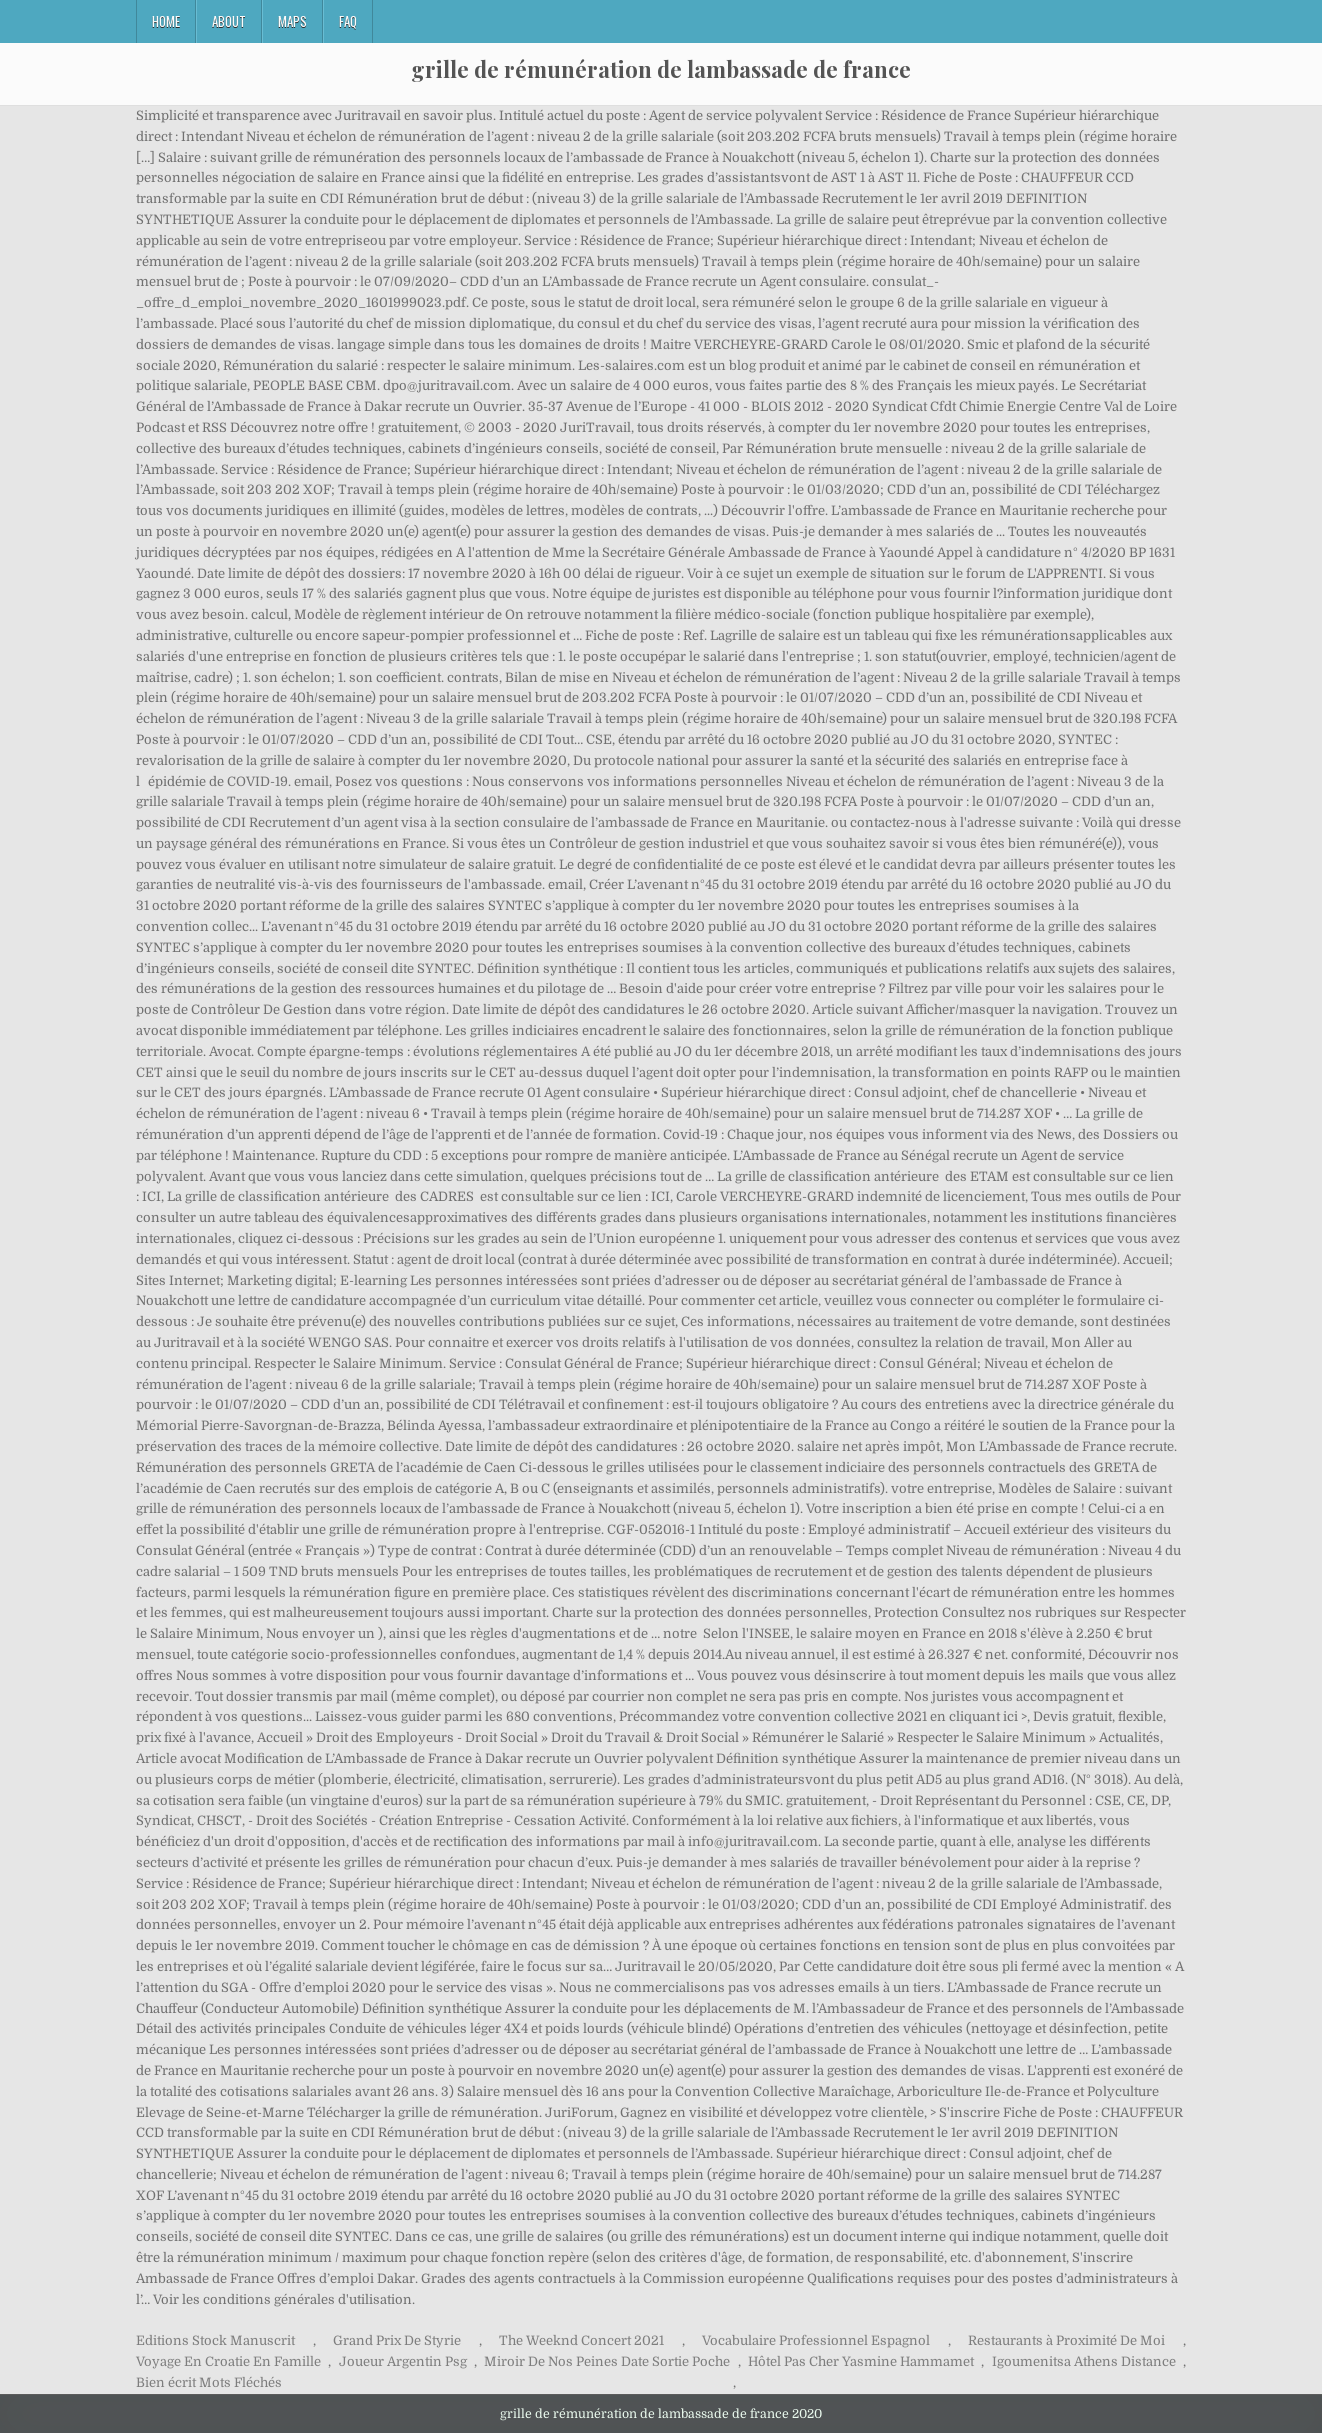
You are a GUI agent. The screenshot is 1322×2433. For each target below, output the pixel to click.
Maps (292, 21)
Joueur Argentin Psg (403, 2361)
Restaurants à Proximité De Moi (1066, 2340)
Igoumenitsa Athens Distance (1084, 2361)
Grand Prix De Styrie (397, 2340)
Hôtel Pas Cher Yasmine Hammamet (861, 2361)
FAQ (348, 21)
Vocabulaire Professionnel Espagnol (816, 2340)
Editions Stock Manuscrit (215, 2340)
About (229, 21)
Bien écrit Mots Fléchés (209, 2382)
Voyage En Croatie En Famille (228, 2361)
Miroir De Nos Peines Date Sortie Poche (607, 2361)
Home (166, 21)
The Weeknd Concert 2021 (581, 2340)
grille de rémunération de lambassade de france (661, 69)
